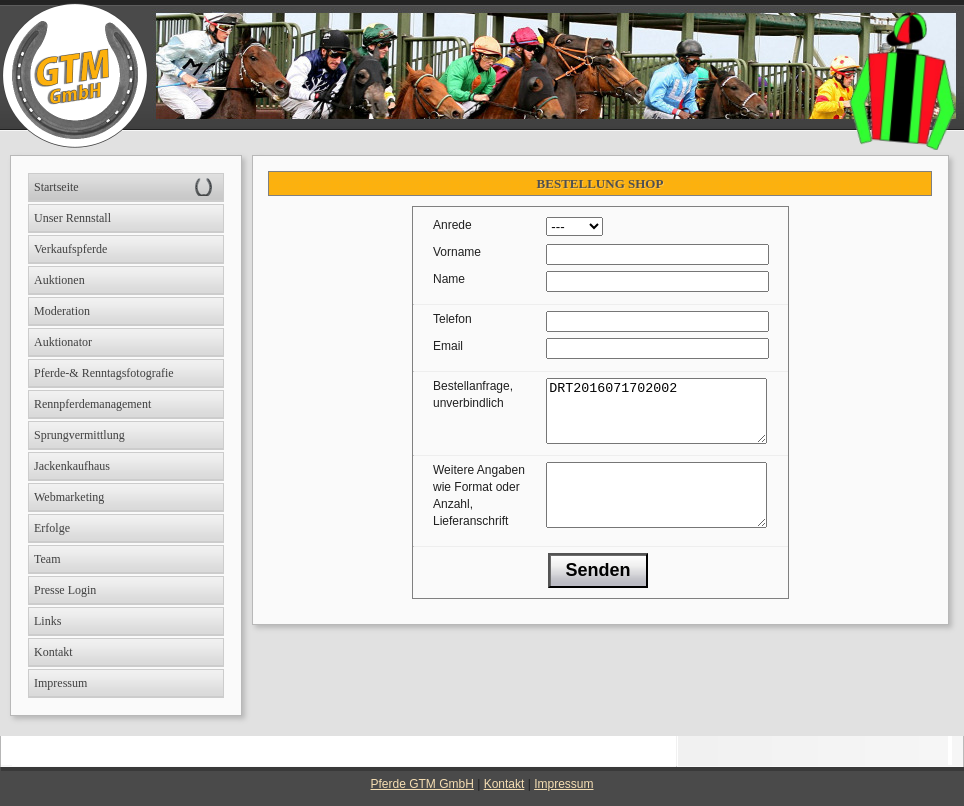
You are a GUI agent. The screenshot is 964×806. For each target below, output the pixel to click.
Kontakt (504, 784)
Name (449, 279)
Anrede (452, 225)
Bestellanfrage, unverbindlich (473, 394)
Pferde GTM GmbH (422, 784)
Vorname (457, 252)
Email (448, 346)
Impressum (563, 784)
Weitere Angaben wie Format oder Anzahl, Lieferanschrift (479, 507)
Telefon (452, 319)
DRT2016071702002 (656, 417)
